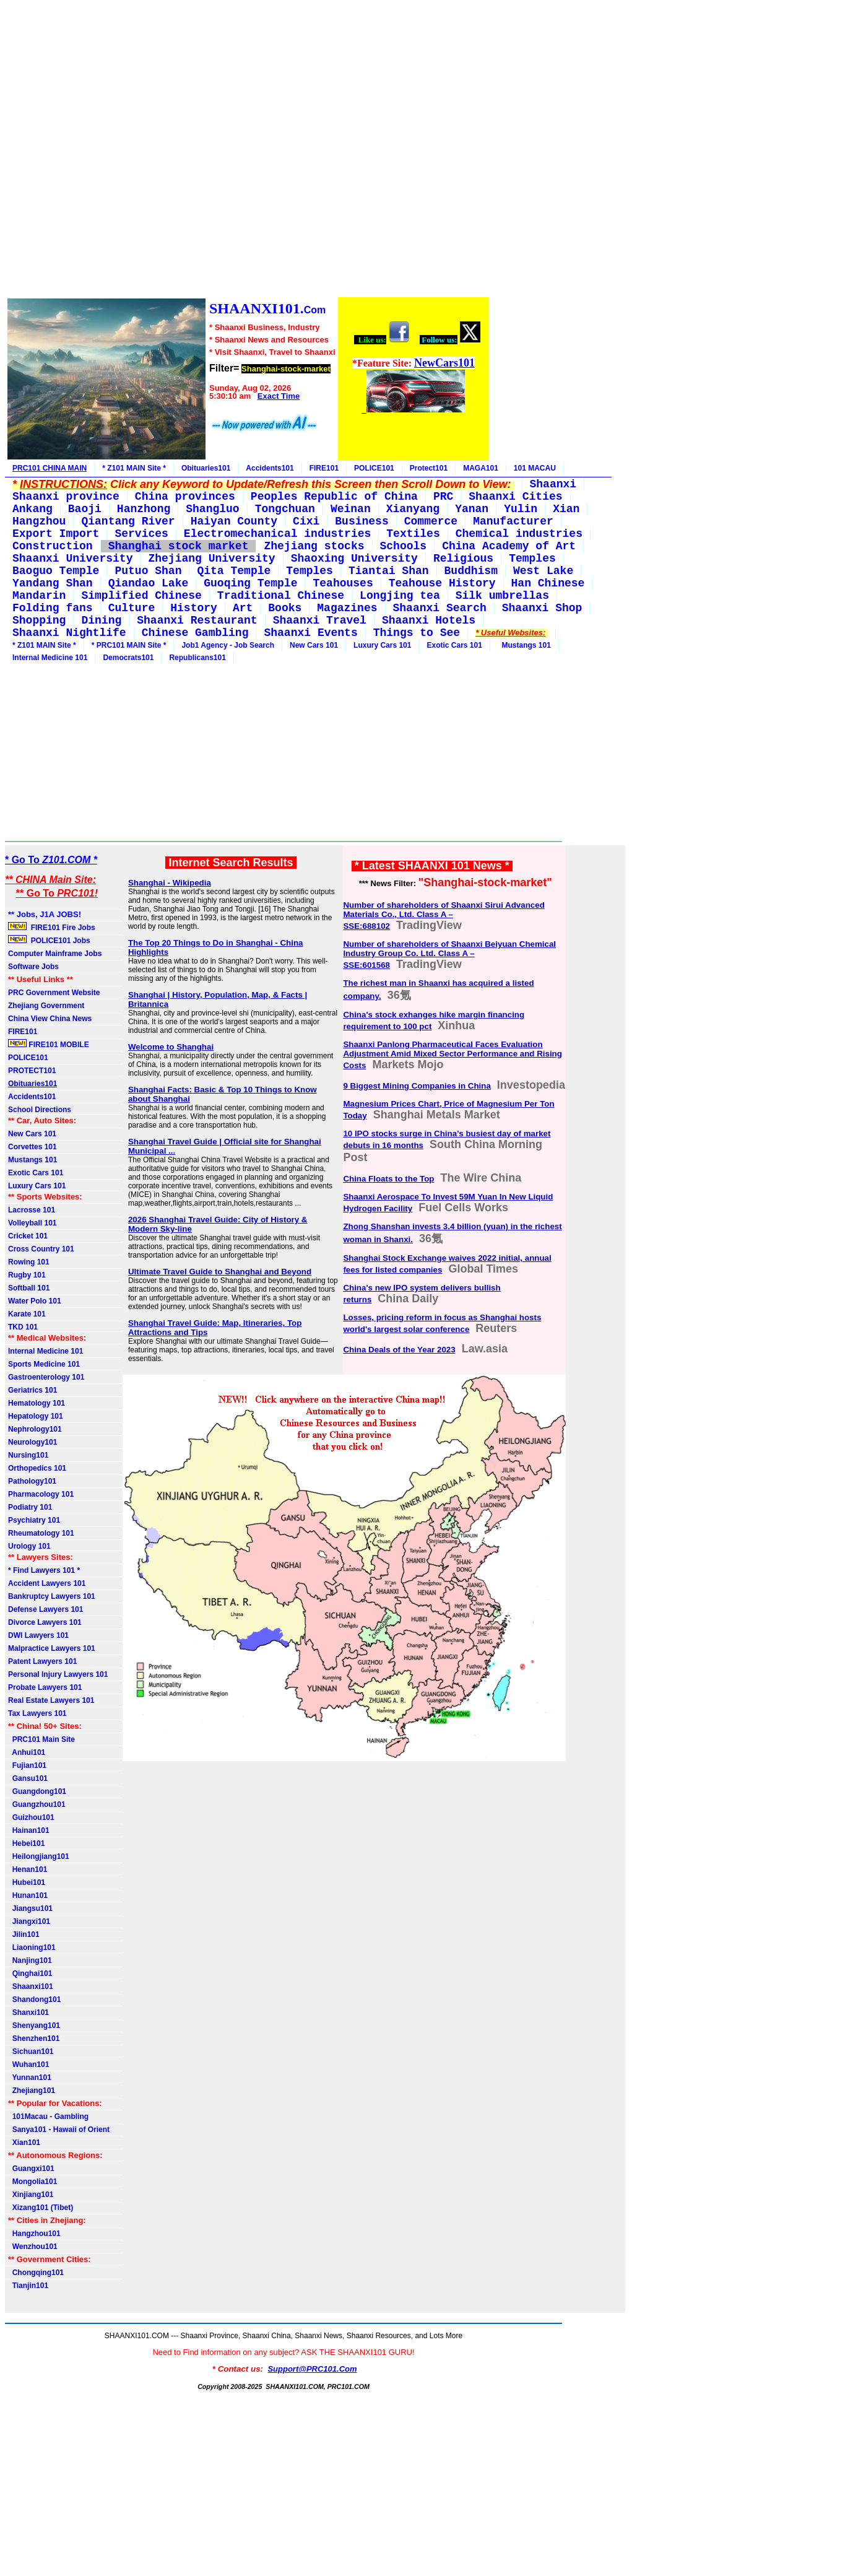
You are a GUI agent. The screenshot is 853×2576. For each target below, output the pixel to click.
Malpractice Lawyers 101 (51, 1648)
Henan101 (27, 1869)
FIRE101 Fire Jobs (52, 927)
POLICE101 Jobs (50, 940)
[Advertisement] (247, 150)
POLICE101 (374, 468)
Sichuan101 (30, 2051)
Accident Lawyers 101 (46, 1583)
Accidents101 (269, 468)
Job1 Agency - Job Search (227, 645)
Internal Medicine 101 (49, 657)
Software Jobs (34, 966)
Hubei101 (26, 1882)
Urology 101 (29, 1546)
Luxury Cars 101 (382, 645)
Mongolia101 (32, 2181)
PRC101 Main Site (41, 1739)
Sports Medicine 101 (44, 1364)
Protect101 (429, 468)
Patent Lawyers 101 (42, 1661)
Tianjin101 (28, 2285)
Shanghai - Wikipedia (169, 882)
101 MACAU (535, 468)
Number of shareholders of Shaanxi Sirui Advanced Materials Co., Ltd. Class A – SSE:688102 (443, 915)
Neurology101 (32, 1442)
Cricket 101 (28, 1236)
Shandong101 (34, 1999)
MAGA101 (480, 468)
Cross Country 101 (41, 1249)
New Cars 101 (314, 645)
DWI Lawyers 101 (38, 1635)
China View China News (50, 1018)
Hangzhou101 (34, 2233)
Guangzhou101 (37, 1804)
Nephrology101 (35, 1429)
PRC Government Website (54, 992)
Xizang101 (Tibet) (40, 2207)
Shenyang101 (34, 2025)
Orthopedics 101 (37, 1468)
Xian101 (24, 2142)
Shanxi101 (28, 2012)
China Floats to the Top (388, 1178)
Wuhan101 (28, 2064)
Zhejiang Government (46, 1005)
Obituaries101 (205, 468)
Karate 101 (27, 1314)
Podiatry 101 (30, 1507)
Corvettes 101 (32, 1146)
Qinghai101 (30, 1973)
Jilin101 (24, 1934)
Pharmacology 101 (41, 1494)
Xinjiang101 (30, 2194)
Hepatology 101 (35, 1416)
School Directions (39, 1109)
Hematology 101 (36, 1403)
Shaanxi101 (30, 1986)
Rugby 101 (27, 1275)
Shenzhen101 (33, 2038)
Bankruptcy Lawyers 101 (51, 1596)
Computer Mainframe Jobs (55, 953)
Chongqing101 (36, 2272)
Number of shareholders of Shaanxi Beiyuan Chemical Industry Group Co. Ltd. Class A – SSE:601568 (449, 954)
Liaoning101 (32, 1947)
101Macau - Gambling (48, 2116)
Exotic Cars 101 (454, 645)
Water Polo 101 (34, 1301)
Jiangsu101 (30, 1908)
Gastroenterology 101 (46, 1377)
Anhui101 (26, 1752)
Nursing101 (28, 1455)
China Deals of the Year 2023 (399, 1349)
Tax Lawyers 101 (37, 1713)
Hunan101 (28, 1895)
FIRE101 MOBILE (48, 1044)
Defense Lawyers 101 (45, 1609)
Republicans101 (197, 657)
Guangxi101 (31, 2168)
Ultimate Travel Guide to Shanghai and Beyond (219, 1271)
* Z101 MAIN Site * (134, 468)
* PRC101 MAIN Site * (129, 645)
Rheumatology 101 (41, 1533)
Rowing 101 (29, 1262)
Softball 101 (29, 1288)
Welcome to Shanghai (171, 1046)
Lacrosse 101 (31, 1210)
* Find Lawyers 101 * (44, 1570)
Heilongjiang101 (38, 1856)
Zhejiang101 (31, 2090)
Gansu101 (28, 1778)
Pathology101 (32, 1481)
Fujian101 (27, 1765)
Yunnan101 (29, 2077)
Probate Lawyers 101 (45, 1687)
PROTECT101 (32, 1070)
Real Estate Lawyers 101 (51, 1700)
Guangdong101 (37, 1791)
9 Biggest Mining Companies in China (416, 1085)
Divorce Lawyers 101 (45, 1622)
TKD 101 (23, 1327)
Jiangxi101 (29, 1921)
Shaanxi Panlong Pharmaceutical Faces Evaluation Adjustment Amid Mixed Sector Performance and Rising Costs (452, 1055)
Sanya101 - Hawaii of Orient (59, 2129)
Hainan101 (29, 1830)
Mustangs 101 (524, 645)
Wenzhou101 (33, 2246)
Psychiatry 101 (34, 1520)
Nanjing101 (30, 1960)
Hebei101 (26, 1843)
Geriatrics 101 (32, 1390)
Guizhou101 (31, 1817)
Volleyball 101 (32, 1223)
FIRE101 (324, 468)
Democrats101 (128, 657)
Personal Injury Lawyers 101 (58, 1674)
